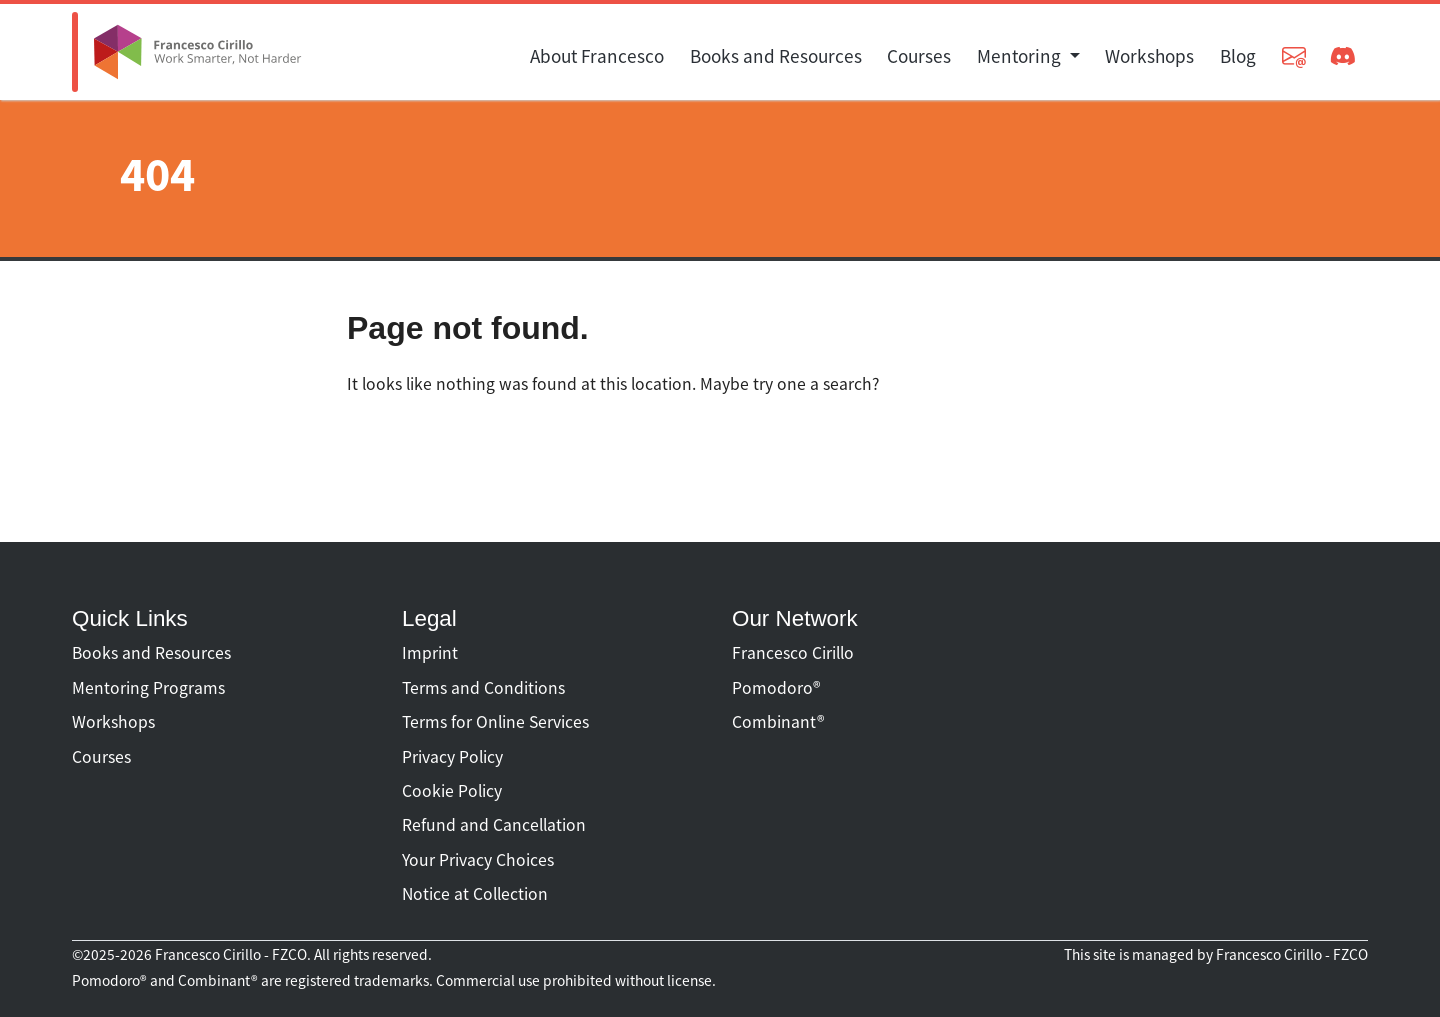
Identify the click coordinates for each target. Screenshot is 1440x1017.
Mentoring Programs (148, 688)
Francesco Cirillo (793, 653)
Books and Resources (776, 56)
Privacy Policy (452, 757)
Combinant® (778, 722)
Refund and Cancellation (494, 825)
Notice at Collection (475, 894)
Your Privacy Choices (478, 860)
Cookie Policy (452, 791)
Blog (1238, 56)
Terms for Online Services (495, 722)
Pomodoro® (776, 688)
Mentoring (1021, 56)
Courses (919, 56)
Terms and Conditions (483, 688)
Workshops (1149, 56)
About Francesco (597, 56)
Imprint (430, 653)
